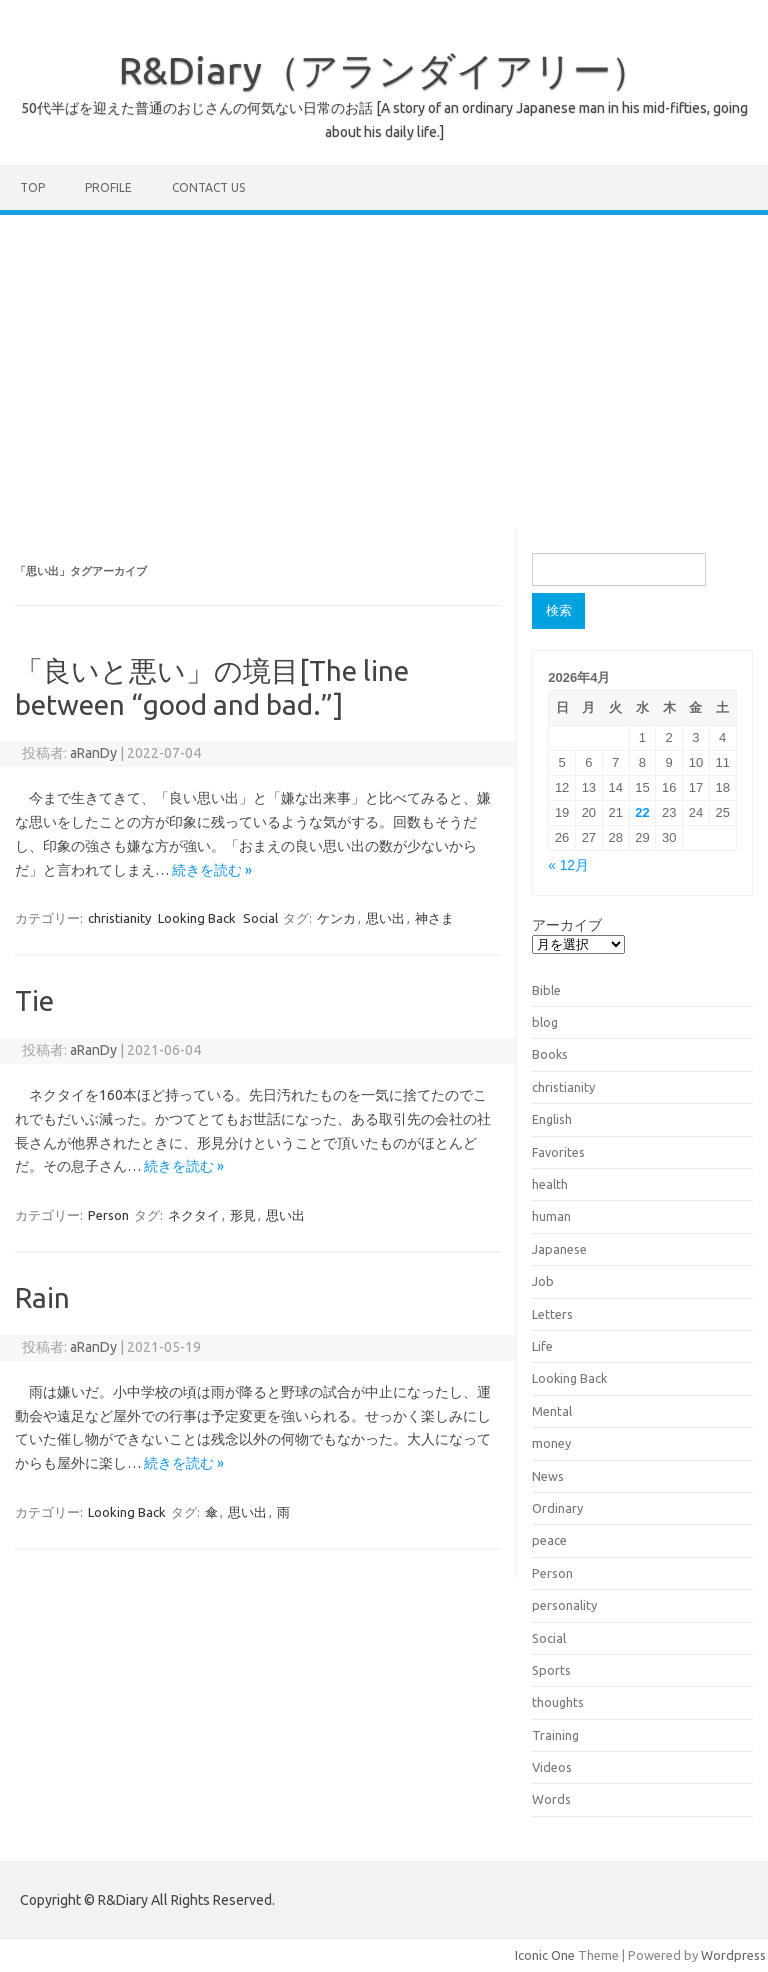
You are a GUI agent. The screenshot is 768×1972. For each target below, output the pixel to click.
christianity (119, 918)
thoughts (558, 1702)
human (551, 1216)
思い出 (385, 918)
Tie (34, 1000)
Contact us (208, 187)
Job (543, 1281)
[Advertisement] (384, 365)
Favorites (558, 1152)
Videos (552, 1767)
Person (108, 1215)
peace (549, 1540)
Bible (546, 990)
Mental (552, 1411)
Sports (551, 1670)
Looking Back (197, 918)
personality (564, 1605)
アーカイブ (567, 925)
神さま (434, 918)
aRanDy (93, 753)
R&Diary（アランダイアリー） (384, 70)
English (552, 1119)
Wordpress (733, 1955)
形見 (243, 1215)
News (548, 1476)
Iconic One (545, 1955)
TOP (32, 187)
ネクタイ (194, 1215)
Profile (108, 187)
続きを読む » (212, 870)
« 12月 (568, 865)
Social (260, 918)
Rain (42, 1297)
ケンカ (336, 918)
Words (551, 1799)
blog (545, 1022)
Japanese (559, 1249)
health (550, 1184)
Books (550, 1054)
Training (555, 1735)
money (551, 1443)
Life (542, 1346)
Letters (552, 1314)
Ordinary (557, 1508)
